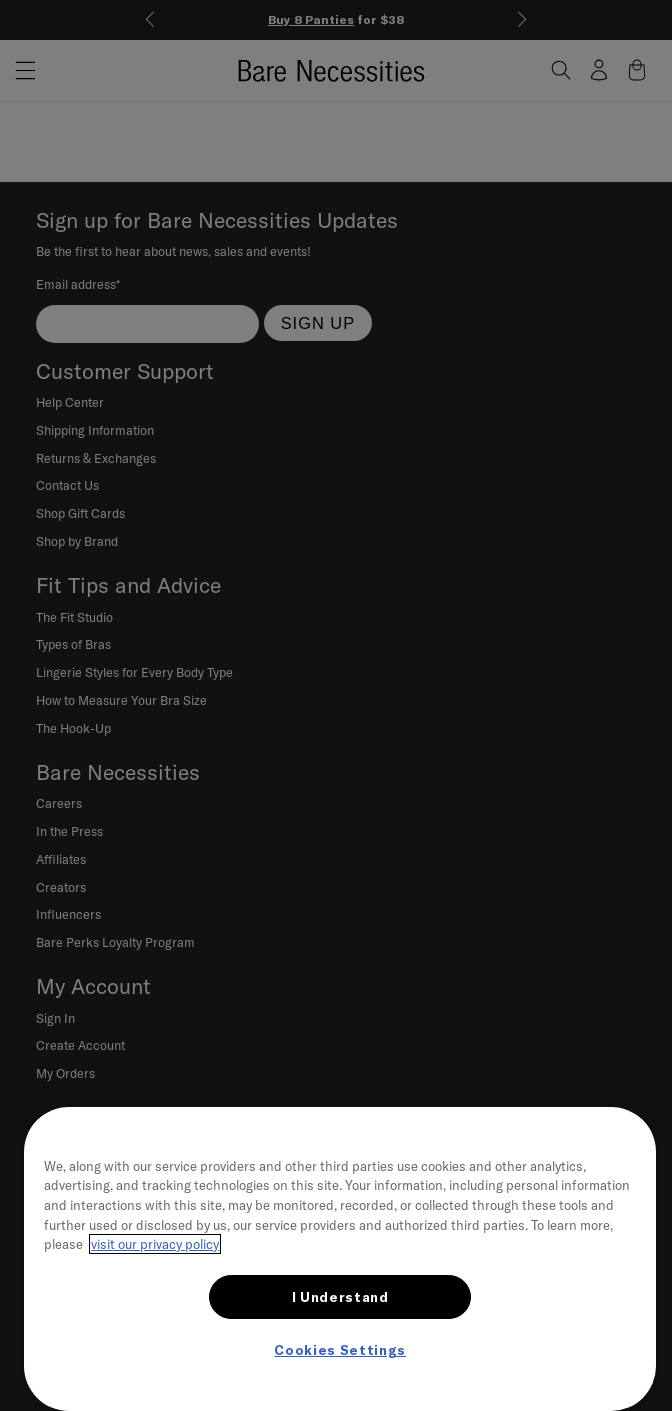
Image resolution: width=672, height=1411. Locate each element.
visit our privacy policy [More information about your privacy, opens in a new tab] (155, 1244)
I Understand (340, 1297)
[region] (340, 1259)
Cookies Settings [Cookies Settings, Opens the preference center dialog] (340, 1350)
